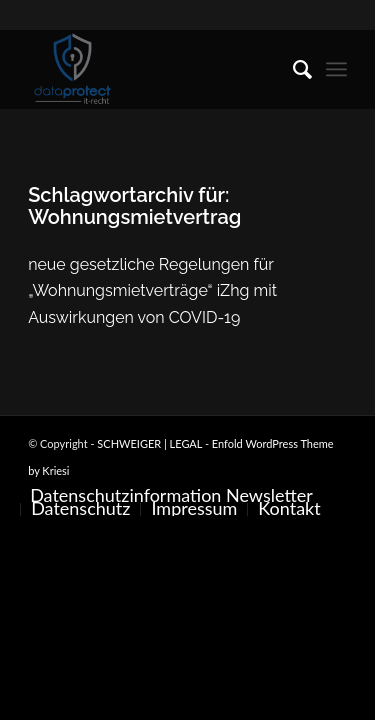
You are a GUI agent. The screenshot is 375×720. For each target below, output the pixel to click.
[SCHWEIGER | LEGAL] (155, 69)
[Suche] (292, 69)
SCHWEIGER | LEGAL (149, 443)
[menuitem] (292, 69)
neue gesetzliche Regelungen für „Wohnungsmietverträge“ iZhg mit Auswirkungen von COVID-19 (152, 291)
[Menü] (336, 69)
